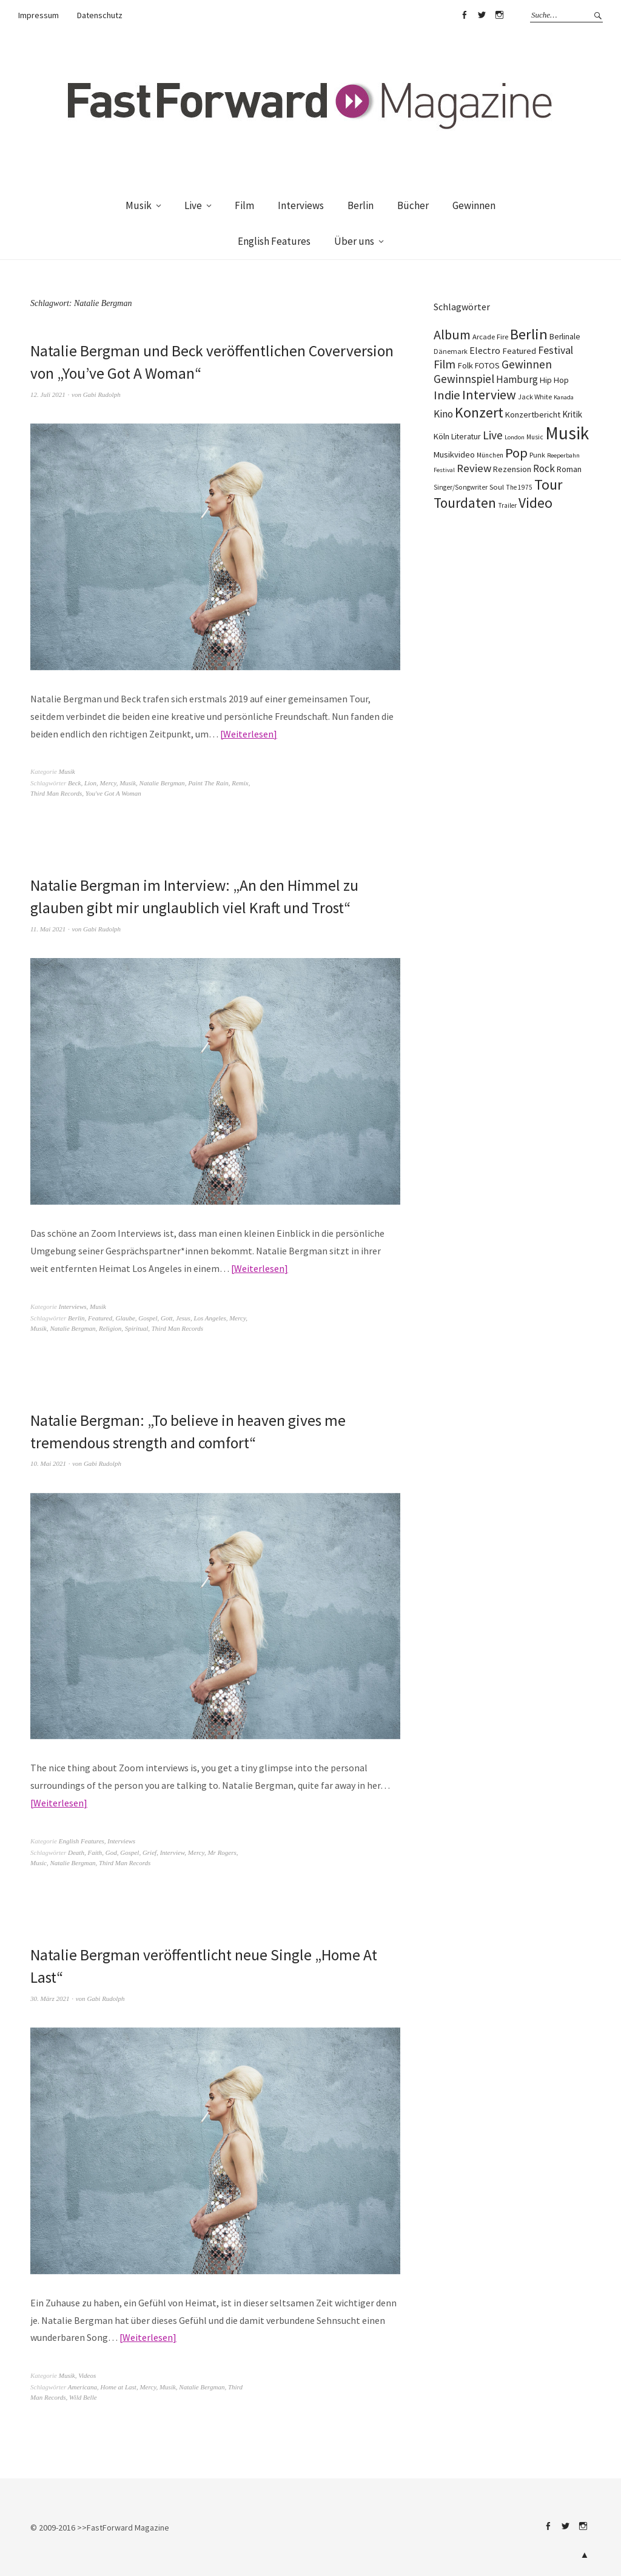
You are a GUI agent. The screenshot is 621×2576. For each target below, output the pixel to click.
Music (38, 1861)
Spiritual (137, 1327)
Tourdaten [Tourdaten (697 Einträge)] (465, 502)
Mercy (108, 782)
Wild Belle (83, 2394)
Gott (167, 1316)
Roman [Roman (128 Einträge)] (569, 469)
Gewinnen (473, 205)
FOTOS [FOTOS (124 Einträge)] (487, 365)
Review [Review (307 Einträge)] (474, 468)
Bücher (413, 205)
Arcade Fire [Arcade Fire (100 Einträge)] (490, 336)
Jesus (183, 1316)
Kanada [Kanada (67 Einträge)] (564, 397)
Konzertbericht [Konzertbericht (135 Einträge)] (532, 414)
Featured (100, 1316)
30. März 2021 (49, 1996)
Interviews (301, 205)
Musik (139, 205)
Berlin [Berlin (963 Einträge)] (529, 334)
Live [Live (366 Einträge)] (493, 435)
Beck (74, 782)
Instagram (499, 15)
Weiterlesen (248, 733)
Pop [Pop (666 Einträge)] (516, 452)
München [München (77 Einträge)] (490, 455)
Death (76, 1850)
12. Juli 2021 (47, 394)
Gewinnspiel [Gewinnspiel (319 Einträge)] (464, 378)
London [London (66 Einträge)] (515, 437)
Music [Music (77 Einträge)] (534, 437)
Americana (82, 2384)
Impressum (38, 15)
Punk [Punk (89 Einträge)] (537, 454)
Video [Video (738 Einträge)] (535, 502)
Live (193, 205)
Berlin (360, 205)
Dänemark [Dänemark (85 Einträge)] (451, 351)
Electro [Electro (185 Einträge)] (484, 350)
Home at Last (118, 2384)
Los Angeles (209, 1316)
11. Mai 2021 (47, 927)
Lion (90, 782)
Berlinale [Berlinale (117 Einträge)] (564, 336)
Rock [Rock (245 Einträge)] (544, 468)
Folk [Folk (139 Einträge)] (465, 365)
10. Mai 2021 (48, 1462)
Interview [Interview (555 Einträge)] (489, 394)
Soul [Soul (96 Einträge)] (496, 486)
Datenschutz (100, 15)
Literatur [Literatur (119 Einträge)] (466, 436)
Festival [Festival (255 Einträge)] (555, 350)
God (111, 1850)
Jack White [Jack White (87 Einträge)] (535, 396)
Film (244, 205)
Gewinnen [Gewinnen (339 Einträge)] (527, 364)
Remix (240, 782)
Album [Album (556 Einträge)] (452, 334)
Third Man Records (56, 792)
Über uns (354, 241)
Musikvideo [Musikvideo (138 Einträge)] (454, 454)
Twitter (481, 15)
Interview (172, 1850)
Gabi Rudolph (102, 394)
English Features (274, 241)
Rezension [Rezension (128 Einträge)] (512, 469)
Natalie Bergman (162, 782)
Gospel (147, 1316)
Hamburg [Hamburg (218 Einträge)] (517, 379)
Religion (110, 1327)
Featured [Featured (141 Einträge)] (519, 350)
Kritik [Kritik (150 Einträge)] (572, 414)
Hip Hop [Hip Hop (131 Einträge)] (554, 379)
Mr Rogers (221, 1850)
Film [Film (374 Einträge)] (444, 364)
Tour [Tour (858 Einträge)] (548, 484)
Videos (87, 2373)
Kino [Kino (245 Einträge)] (443, 414)
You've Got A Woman (113, 792)
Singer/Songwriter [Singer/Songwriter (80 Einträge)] (461, 487)
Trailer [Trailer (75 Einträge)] (507, 505)
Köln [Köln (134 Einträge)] (441, 436)
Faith (94, 1850)
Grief (149, 1850)
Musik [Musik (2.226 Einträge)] (567, 433)
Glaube (125, 1316)
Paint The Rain (208, 782)
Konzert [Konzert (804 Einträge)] (479, 412)
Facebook (464, 15)
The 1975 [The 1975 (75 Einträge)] (519, 487)
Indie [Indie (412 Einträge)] (447, 395)
